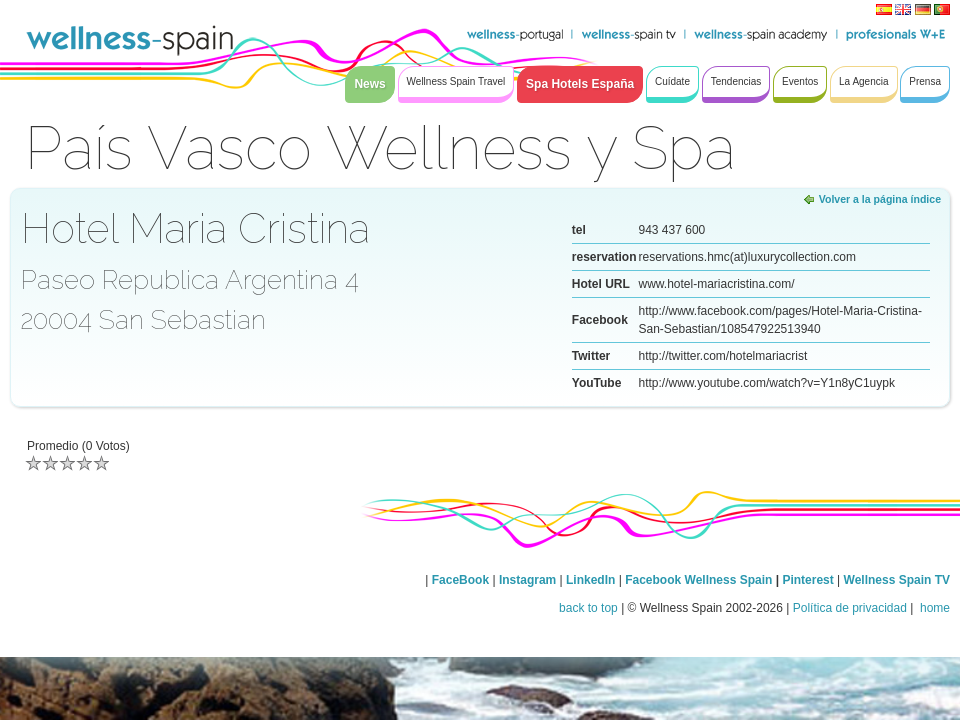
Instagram (527, 580)
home (933, 608)
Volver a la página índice (880, 199)
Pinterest (809, 580)
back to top (588, 608)
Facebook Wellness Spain (698, 580)
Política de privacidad (850, 608)
